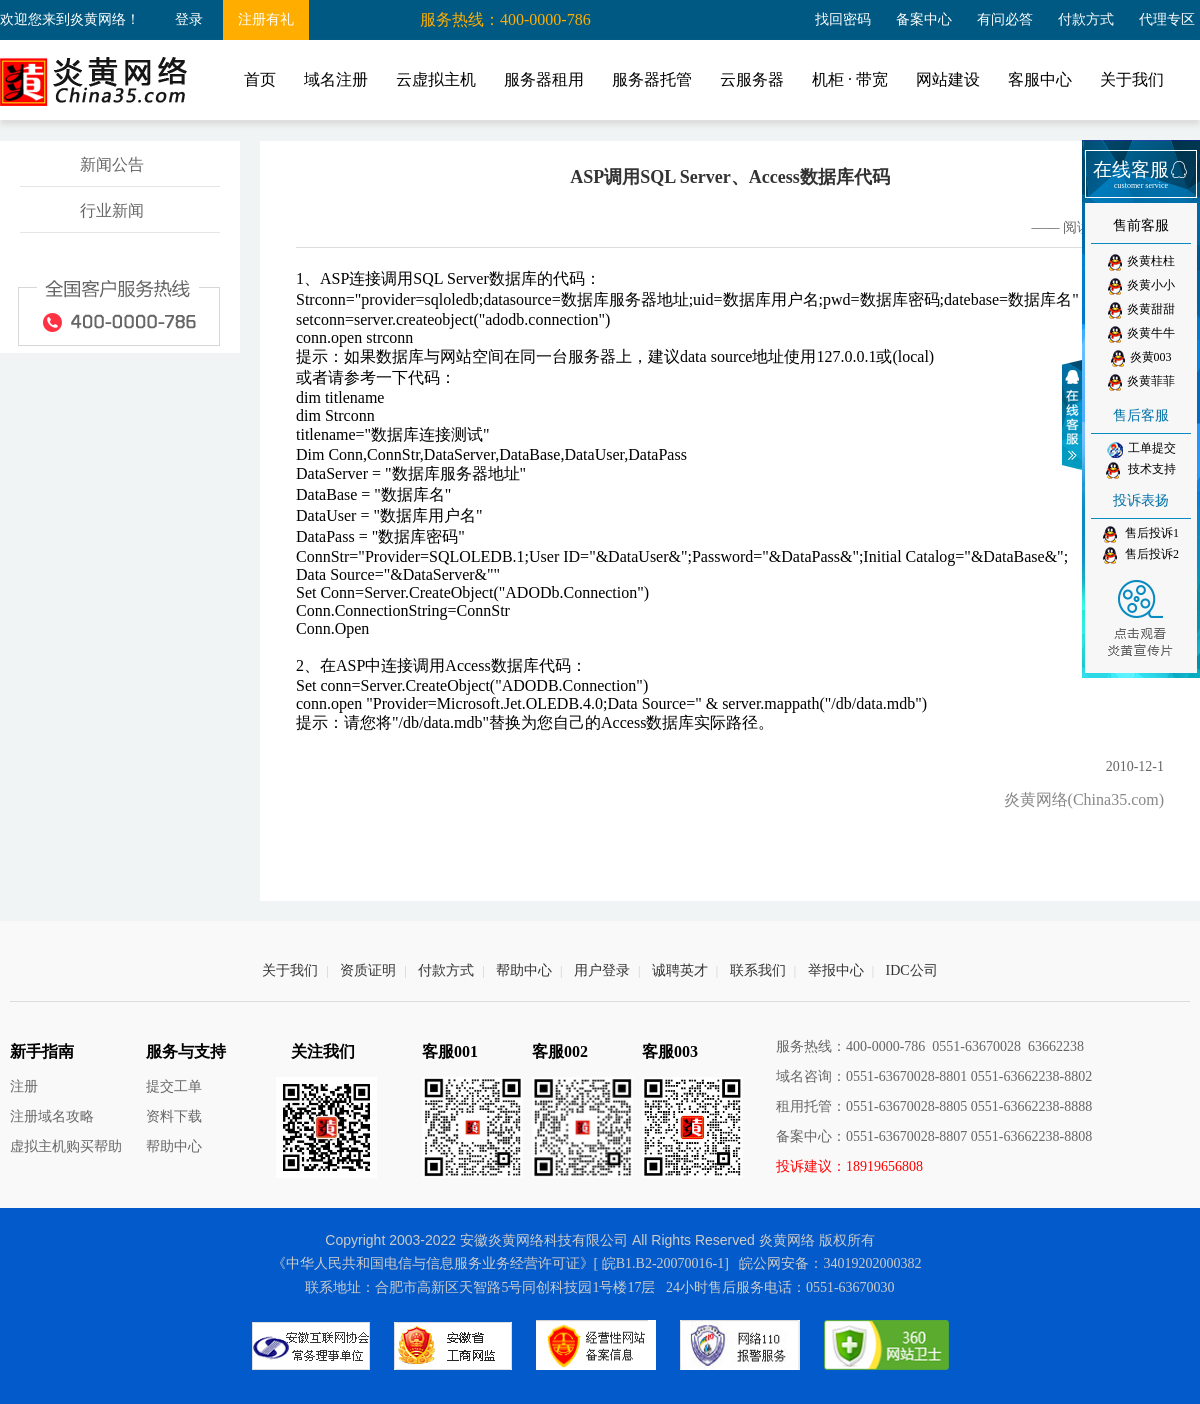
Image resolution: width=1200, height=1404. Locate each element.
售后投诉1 (1141, 534)
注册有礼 (266, 19)
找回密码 (843, 19)
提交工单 (174, 1086)
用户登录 (602, 970)
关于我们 (290, 970)
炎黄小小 (1141, 286)
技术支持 (1141, 470)
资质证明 (368, 970)
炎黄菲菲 (1141, 382)
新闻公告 (112, 164)
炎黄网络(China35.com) (1084, 799)
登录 (189, 19)
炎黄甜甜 (1141, 310)
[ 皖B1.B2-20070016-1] (661, 1263)
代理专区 (1167, 19)
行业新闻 (112, 210)
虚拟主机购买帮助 (66, 1146)
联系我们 (758, 970)
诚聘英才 (680, 970)
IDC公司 (912, 970)
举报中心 (836, 970)
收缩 (1075, 415)
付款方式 (1086, 19)
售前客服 (1141, 225)
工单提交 (1141, 449)
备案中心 (924, 19)
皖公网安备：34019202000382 (830, 1263)
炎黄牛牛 (1141, 334)
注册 (24, 1086)
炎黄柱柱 (1141, 262)
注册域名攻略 (52, 1116)
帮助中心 (524, 970)
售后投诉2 (1141, 555)
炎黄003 (1141, 358)
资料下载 (174, 1116)
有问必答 (1005, 19)
